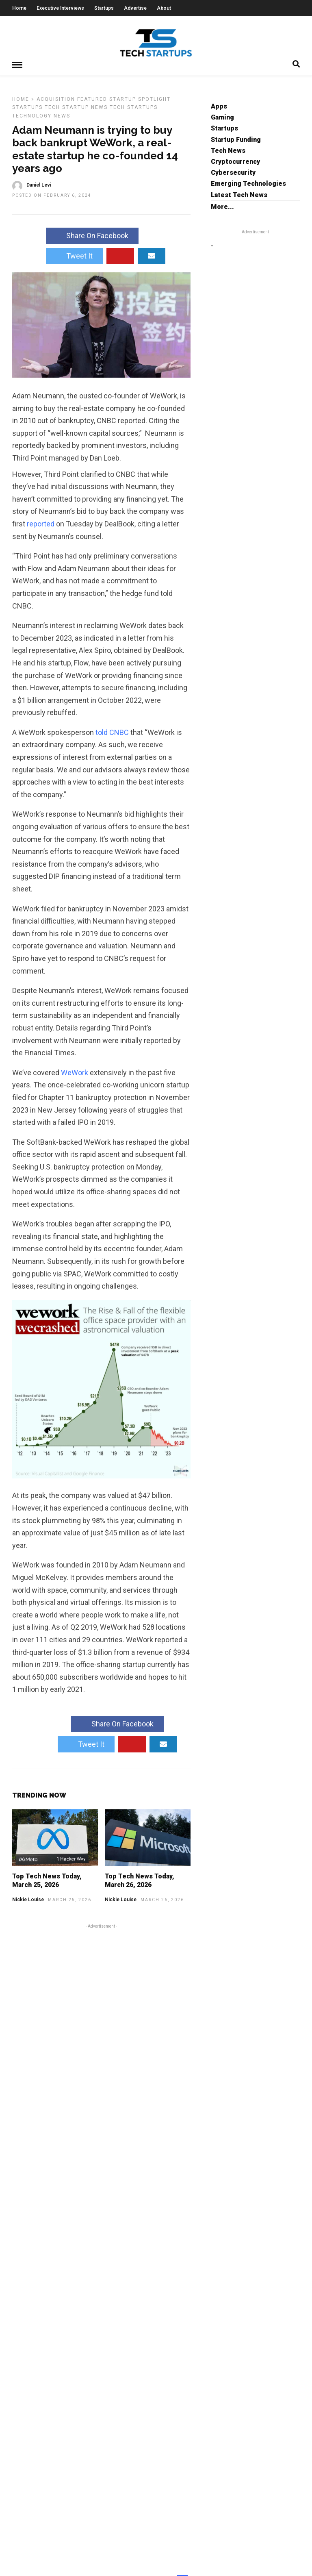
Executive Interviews (60, 8)
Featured (92, 99)
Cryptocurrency (235, 161)
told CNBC (112, 732)
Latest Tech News (239, 194)
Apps (219, 106)
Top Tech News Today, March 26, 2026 (139, 1880)
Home (19, 8)
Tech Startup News (76, 107)
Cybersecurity (233, 172)
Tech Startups (134, 107)
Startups (104, 8)
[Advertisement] (101, 2240)
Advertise (135, 8)
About (164, 8)
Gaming (222, 117)
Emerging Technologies (248, 183)
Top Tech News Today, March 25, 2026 (47, 1880)
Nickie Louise (28, 1899)
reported (40, 523)
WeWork (74, 1072)
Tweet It (74, 255)
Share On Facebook (92, 235)
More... (222, 206)
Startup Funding (236, 139)
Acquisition (56, 99)
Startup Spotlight (140, 99)
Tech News (228, 150)
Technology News (41, 115)
